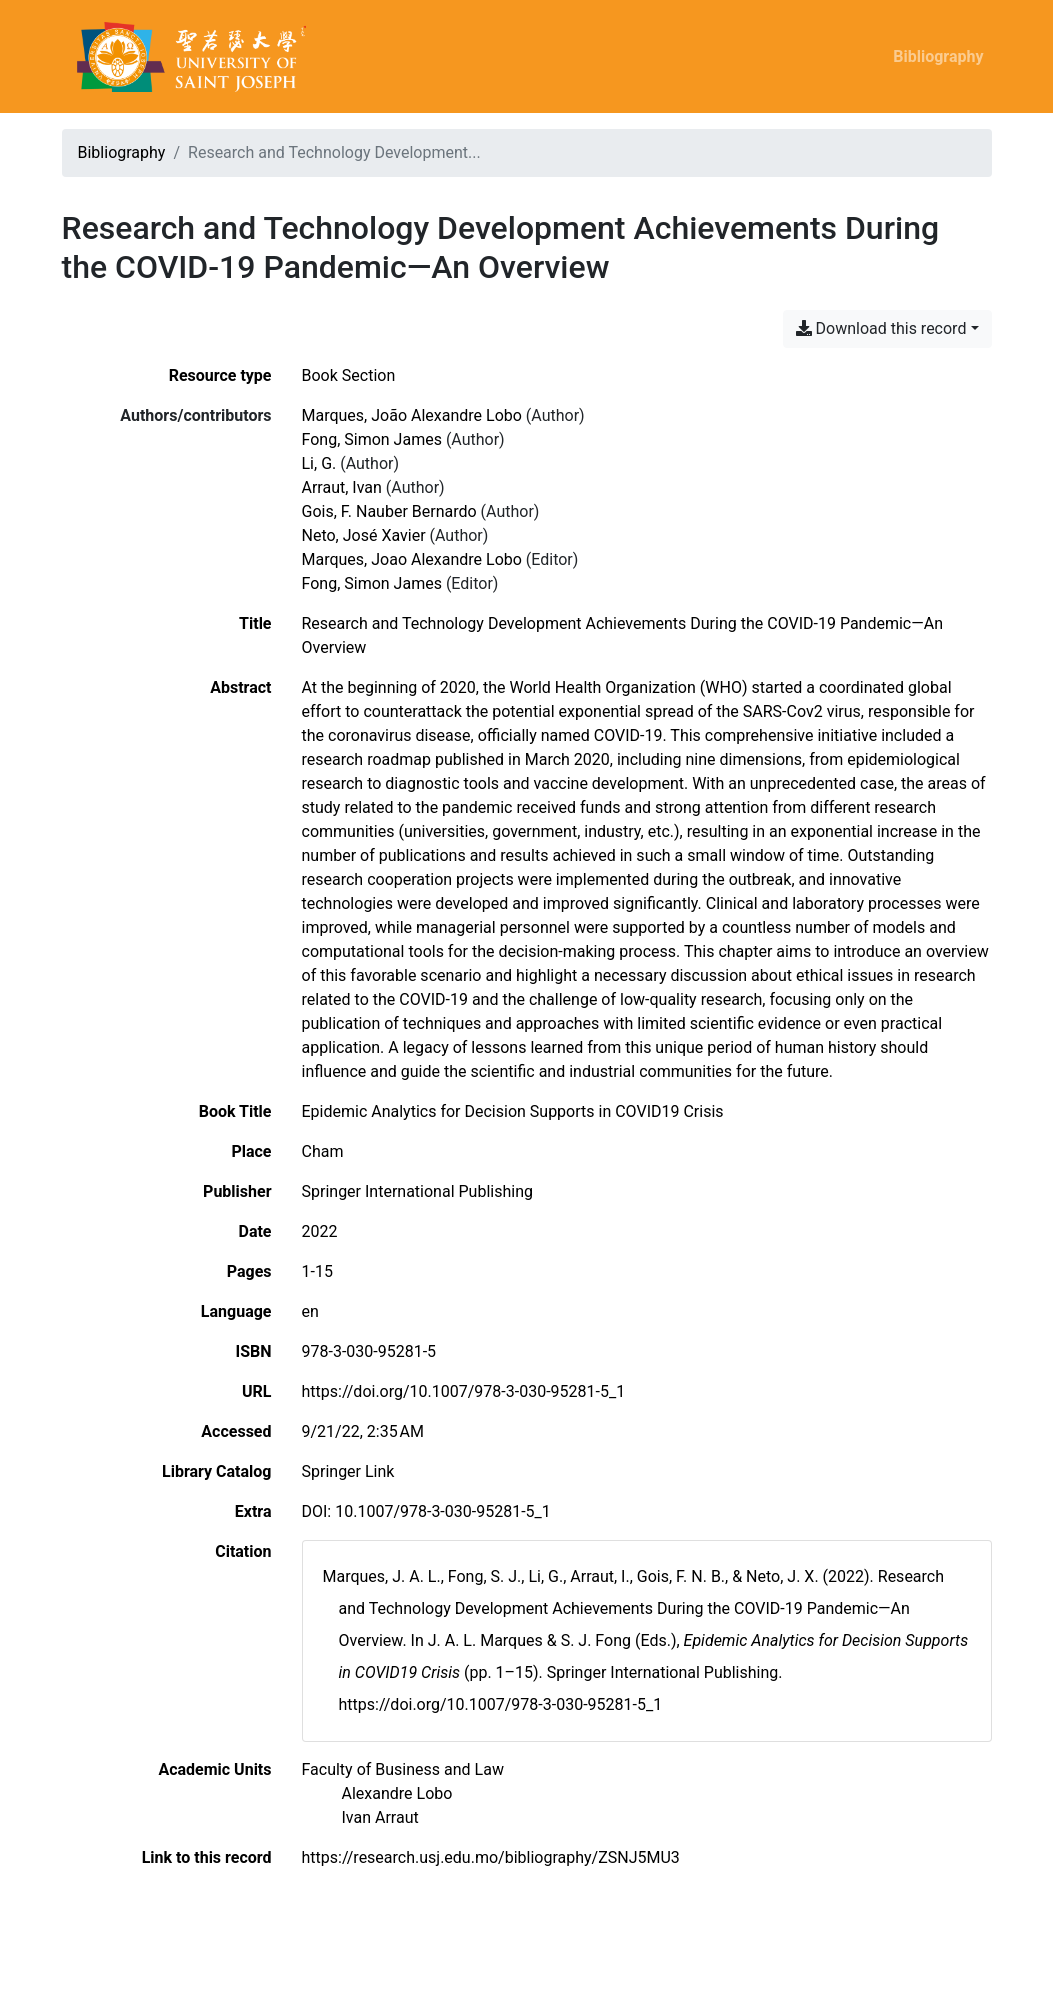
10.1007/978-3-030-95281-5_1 (443, 1511)
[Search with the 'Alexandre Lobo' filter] (397, 1793)
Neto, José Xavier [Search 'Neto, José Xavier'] (364, 535)
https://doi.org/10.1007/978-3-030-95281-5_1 (464, 1391)
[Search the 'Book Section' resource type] (349, 375)
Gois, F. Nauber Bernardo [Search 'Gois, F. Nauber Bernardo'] (389, 511)
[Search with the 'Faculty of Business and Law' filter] (403, 1769)
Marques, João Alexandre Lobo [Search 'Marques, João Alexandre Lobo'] (412, 415)
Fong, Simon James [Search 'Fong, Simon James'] (372, 439)
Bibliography (938, 56)
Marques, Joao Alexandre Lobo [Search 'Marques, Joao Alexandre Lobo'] (412, 559)
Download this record (881, 328)
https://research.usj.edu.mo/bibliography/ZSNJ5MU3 (491, 1857)
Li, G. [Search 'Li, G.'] (319, 463)
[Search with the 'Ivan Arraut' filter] (380, 1817)
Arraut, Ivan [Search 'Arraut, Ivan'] (342, 487)
